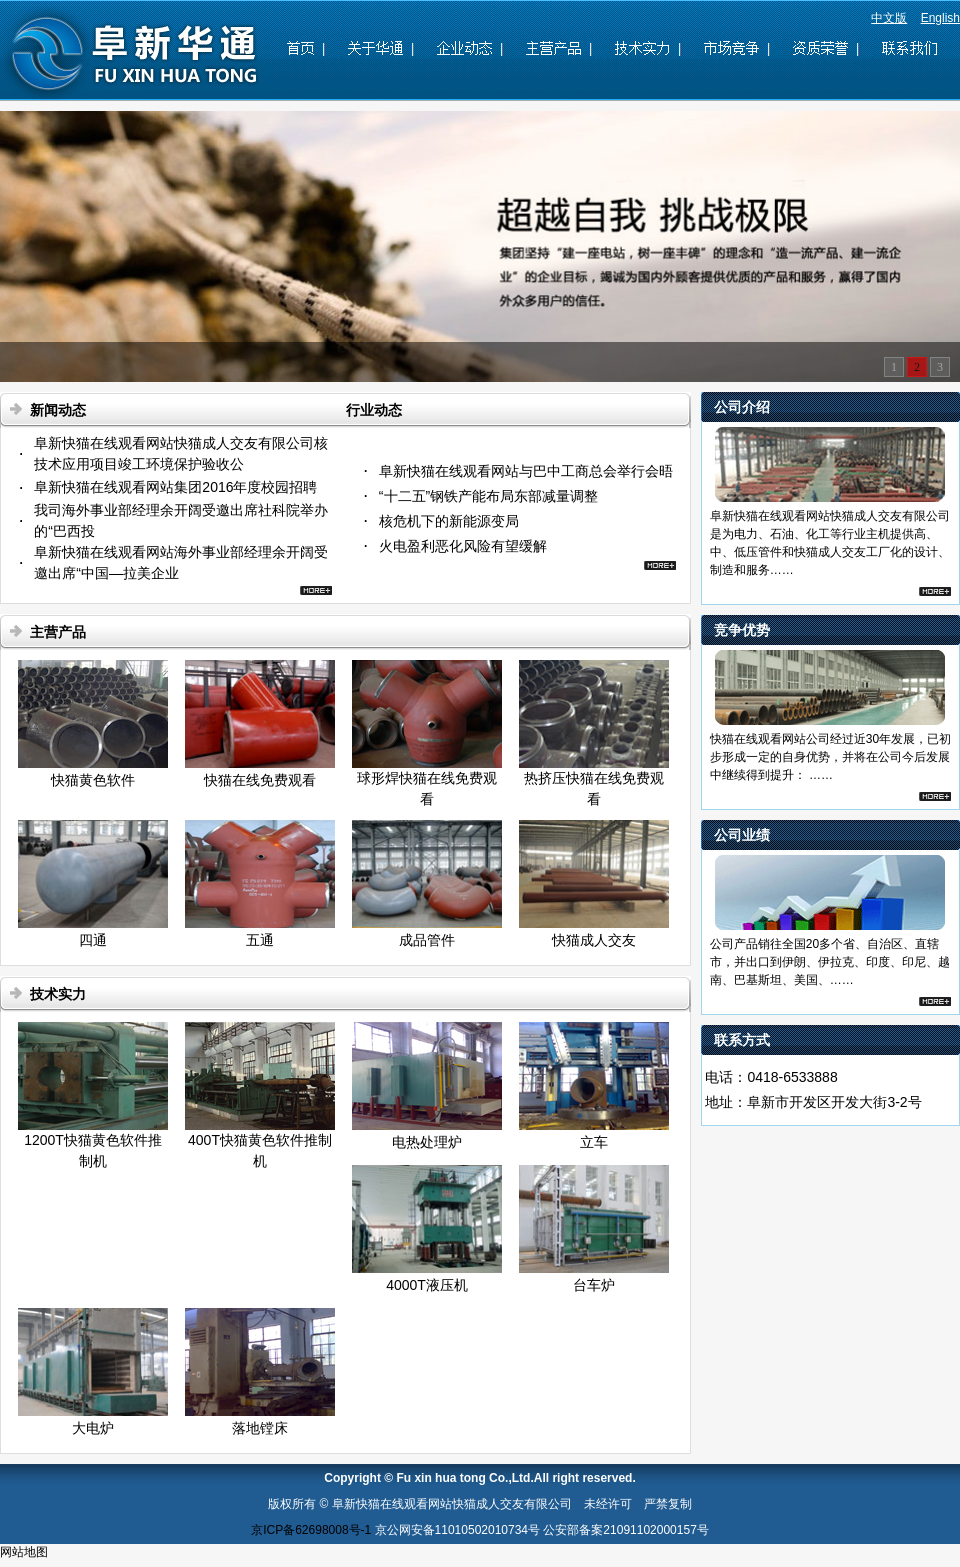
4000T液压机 (427, 1285)
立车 (594, 1142)
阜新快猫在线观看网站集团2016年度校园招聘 (175, 487)
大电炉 (93, 1428)
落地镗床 (260, 1428)
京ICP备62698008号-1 (311, 1530)
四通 (93, 940)
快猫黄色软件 (93, 780)
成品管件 (427, 940)
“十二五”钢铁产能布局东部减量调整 (488, 496)
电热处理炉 (427, 1142)
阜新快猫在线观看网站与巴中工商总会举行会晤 (526, 471)
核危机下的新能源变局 (449, 521)
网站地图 (24, 1552)
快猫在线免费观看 (260, 780)
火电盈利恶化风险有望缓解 (463, 546)
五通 (260, 940)
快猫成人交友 (594, 940)
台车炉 (594, 1285)
